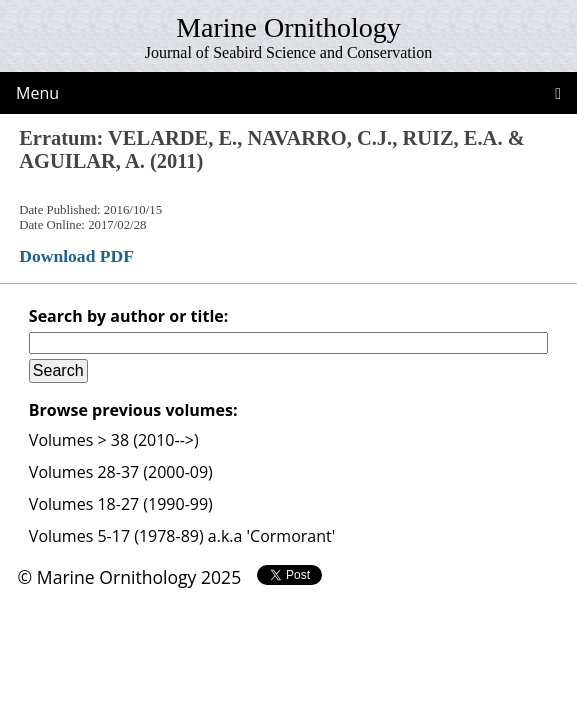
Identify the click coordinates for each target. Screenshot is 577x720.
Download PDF (76, 256)
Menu (37, 93)
